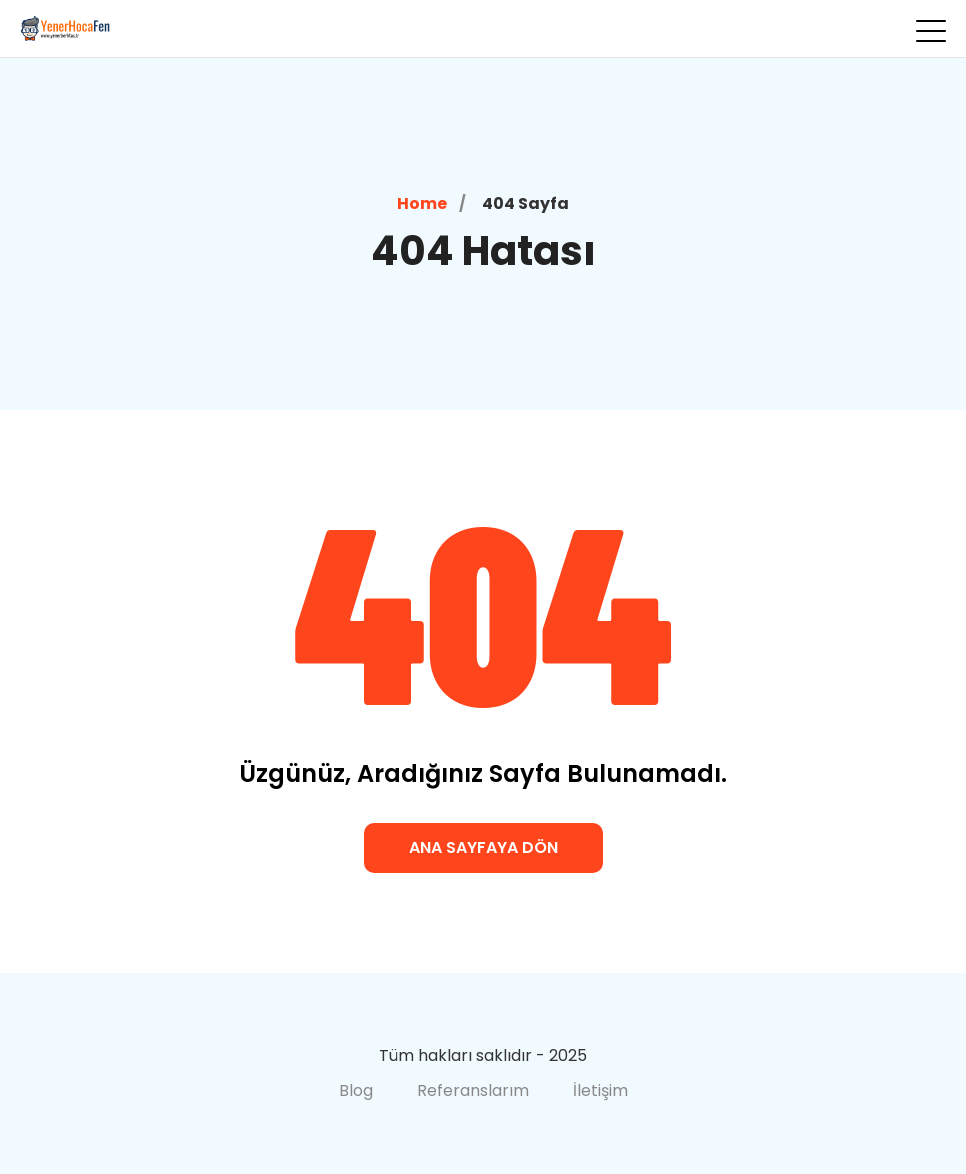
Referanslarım (473, 1090)
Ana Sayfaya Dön (483, 847)
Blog (356, 1090)
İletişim (600, 1090)
